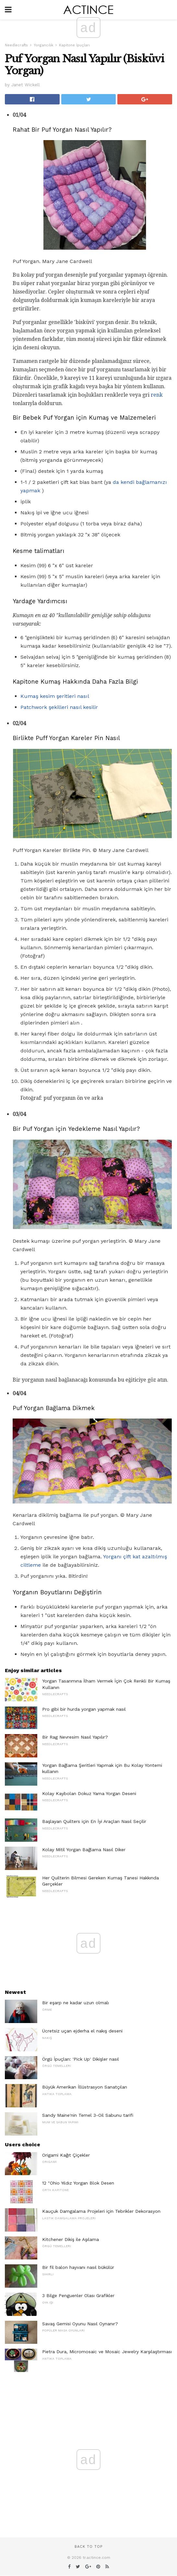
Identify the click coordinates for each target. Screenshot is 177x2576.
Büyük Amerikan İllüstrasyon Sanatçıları (84, 2087)
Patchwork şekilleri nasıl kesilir (59, 707)
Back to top (88, 2547)
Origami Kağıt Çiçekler (66, 2155)
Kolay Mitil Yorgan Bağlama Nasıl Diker (83, 1849)
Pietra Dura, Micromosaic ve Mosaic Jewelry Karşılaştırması (107, 2351)
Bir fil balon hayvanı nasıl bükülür (78, 2267)
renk (157, 395)
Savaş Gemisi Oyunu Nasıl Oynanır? (80, 2323)
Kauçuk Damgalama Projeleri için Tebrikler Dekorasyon (101, 2211)
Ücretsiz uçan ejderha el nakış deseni (82, 2030)
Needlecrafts (16, 45)
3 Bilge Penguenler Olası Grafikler (78, 2295)
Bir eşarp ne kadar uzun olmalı (75, 2002)
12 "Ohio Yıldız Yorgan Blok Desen (78, 2183)
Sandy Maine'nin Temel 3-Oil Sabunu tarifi (87, 2115)
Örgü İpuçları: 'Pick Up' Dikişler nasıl (80, 2059)
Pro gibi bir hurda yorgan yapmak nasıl (84, 1709)
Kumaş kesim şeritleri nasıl (54, 696)
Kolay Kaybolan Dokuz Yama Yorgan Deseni (89, 1793)
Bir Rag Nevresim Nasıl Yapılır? (75, 1737)
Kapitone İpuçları (74, 45)
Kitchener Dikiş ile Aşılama (70, 2239)
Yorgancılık (43, 45)
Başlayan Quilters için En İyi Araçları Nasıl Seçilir (94, 1821)
